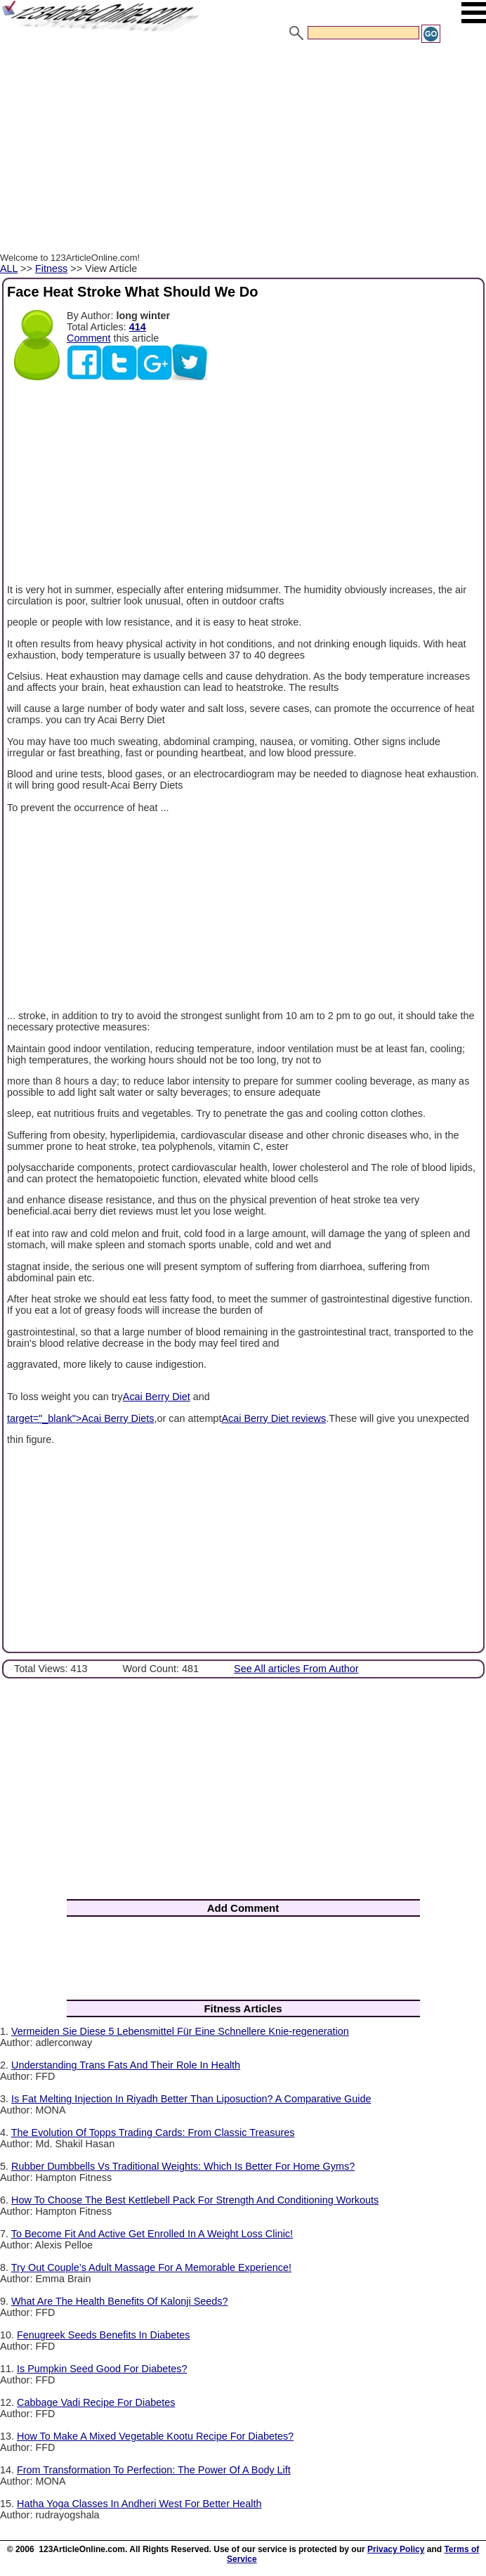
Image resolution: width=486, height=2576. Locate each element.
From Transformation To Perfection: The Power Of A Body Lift (154, 2469)
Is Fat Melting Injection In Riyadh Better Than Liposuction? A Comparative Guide (191, 2098)
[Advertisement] (243, 149)
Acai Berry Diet (156, 1396)
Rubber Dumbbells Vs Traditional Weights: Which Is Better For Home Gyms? (183, 2166)
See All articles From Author (296, 1668)
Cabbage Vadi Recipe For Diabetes (96, 2402)
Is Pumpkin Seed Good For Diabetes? (102, 2368)
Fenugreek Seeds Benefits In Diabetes (103, 2335)
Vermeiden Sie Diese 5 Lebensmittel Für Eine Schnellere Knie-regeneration (180, 2031)
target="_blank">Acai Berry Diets (80, 1418)
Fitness (51, 268)
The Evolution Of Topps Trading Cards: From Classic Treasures (153, 2132)
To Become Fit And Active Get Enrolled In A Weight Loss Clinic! (152, 2233)
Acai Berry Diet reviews (273, 1418)
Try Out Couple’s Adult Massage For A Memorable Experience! (151, 2267)
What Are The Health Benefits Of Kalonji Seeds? (119, 2301)
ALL (9, 268)
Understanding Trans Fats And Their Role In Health (125, 2065)
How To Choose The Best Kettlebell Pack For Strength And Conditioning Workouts (195, 2200)
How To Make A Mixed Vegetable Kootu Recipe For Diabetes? (155, 2436)
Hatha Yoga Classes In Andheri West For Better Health (139, 2503)
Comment (88, 338)
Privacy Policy (395, 2549)
